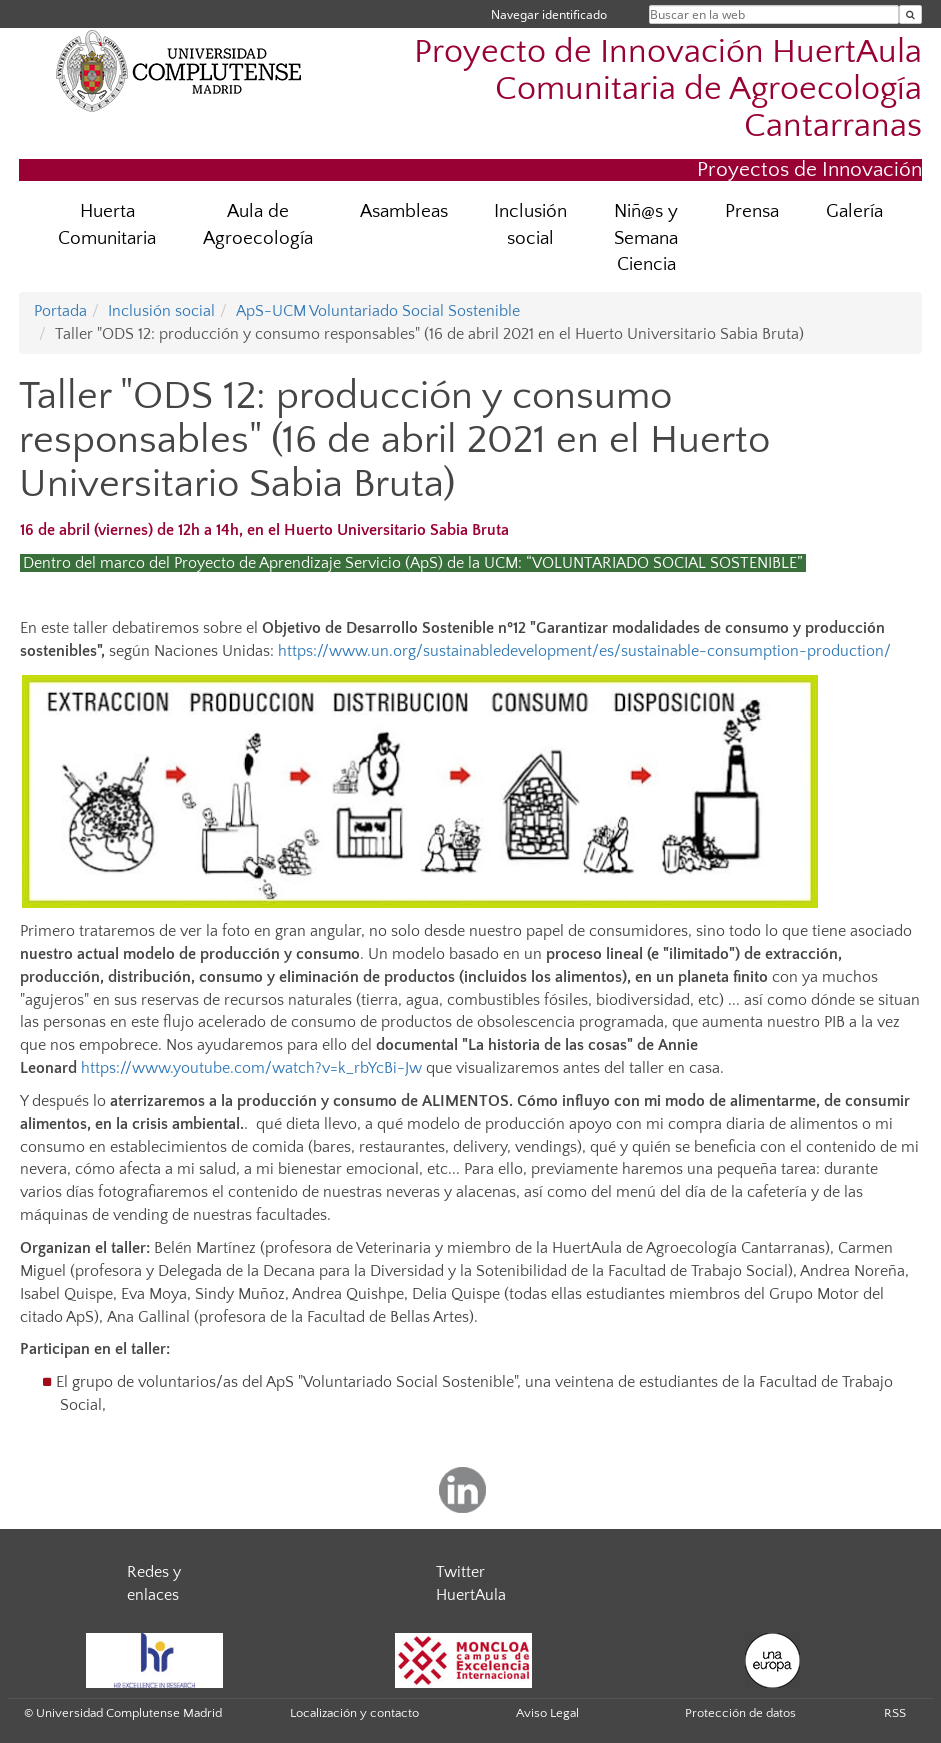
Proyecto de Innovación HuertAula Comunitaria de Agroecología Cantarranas (668, 89)
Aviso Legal (547, 1713)
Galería (854, 211)
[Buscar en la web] (910, 14)
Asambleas (404, 211)
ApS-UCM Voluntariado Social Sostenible (378, 311)
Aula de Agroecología (258, 225)
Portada (60, 311)
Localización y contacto (354, 1713)
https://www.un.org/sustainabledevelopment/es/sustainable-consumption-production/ (584, 651)
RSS (895, 1713)
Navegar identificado (549, 14)
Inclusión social (530, 225)
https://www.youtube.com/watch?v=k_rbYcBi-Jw (251, 1068)
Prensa (752, 211)
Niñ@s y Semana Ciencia (646, 238)
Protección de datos (740, 1713)
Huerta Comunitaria (107, 225)
